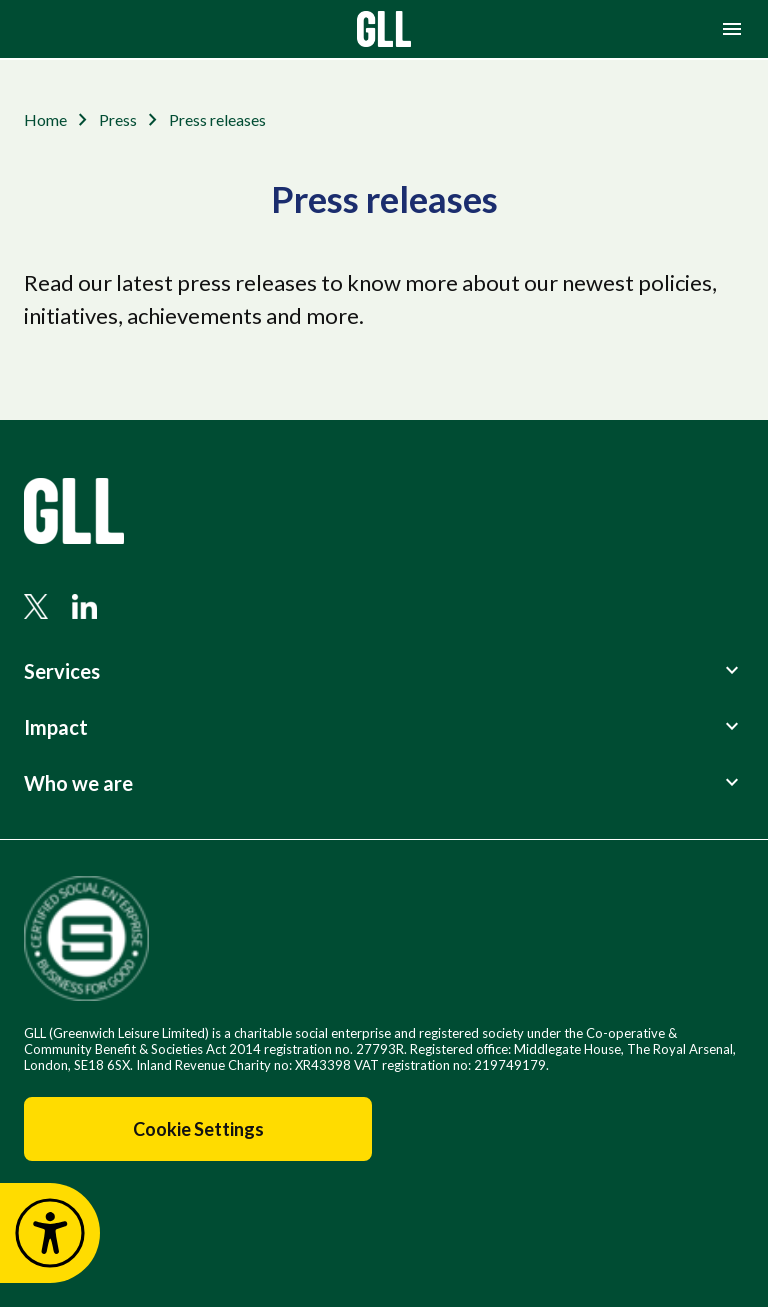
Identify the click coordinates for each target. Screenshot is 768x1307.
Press (118, 119)
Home (45, 119)
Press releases (217, 119)
